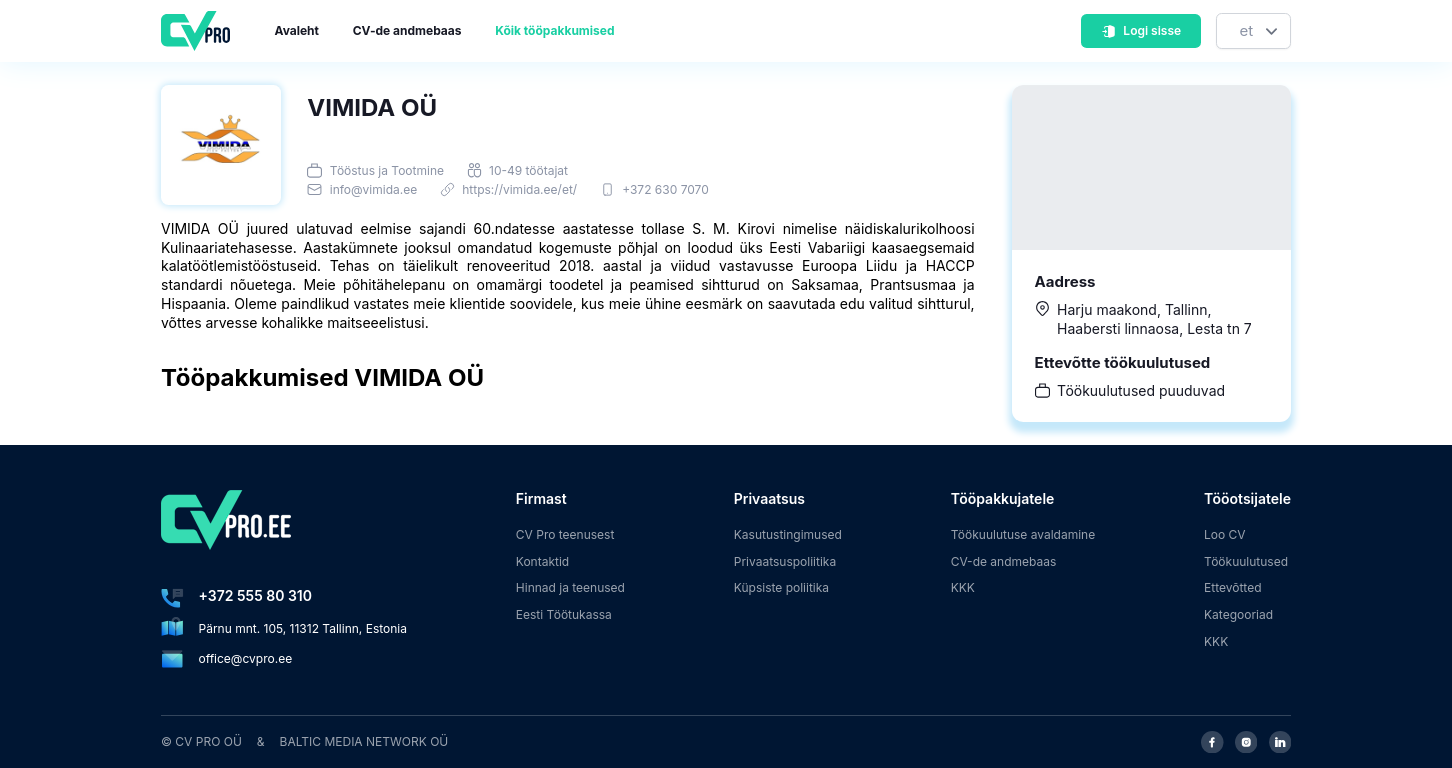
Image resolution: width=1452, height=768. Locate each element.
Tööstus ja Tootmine (387, 170)
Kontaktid (542, 561)
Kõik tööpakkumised (554, 30)
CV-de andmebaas (407, 30)
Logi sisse (1141, 30)
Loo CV (1225, 534)
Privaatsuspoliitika (785, 561)
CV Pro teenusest (565, 534)
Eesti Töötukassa (564, 614)
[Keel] (1253, 31)
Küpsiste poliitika (781, 587)
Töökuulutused (1246, 561)
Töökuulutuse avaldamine (1023, 534)
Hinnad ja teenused (570, 587)
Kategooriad (1238, 614)
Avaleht (297, 30)
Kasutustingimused (788, 534)
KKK (963, 587)
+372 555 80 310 (255, 595)
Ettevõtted (1233, 587)
